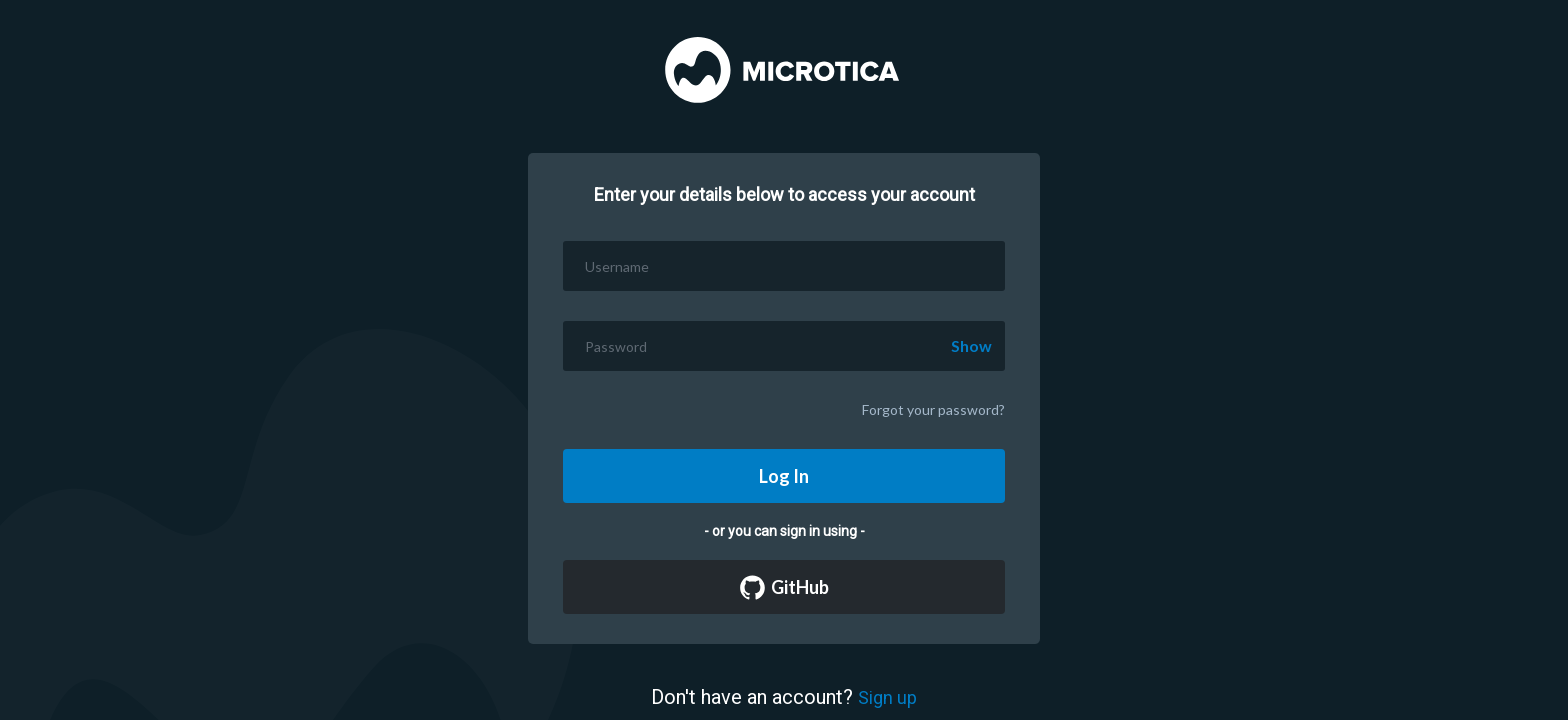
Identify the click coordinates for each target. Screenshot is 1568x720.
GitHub (784, 587)
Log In (784, 476)
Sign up (887, 697)
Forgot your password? (933, 409)
